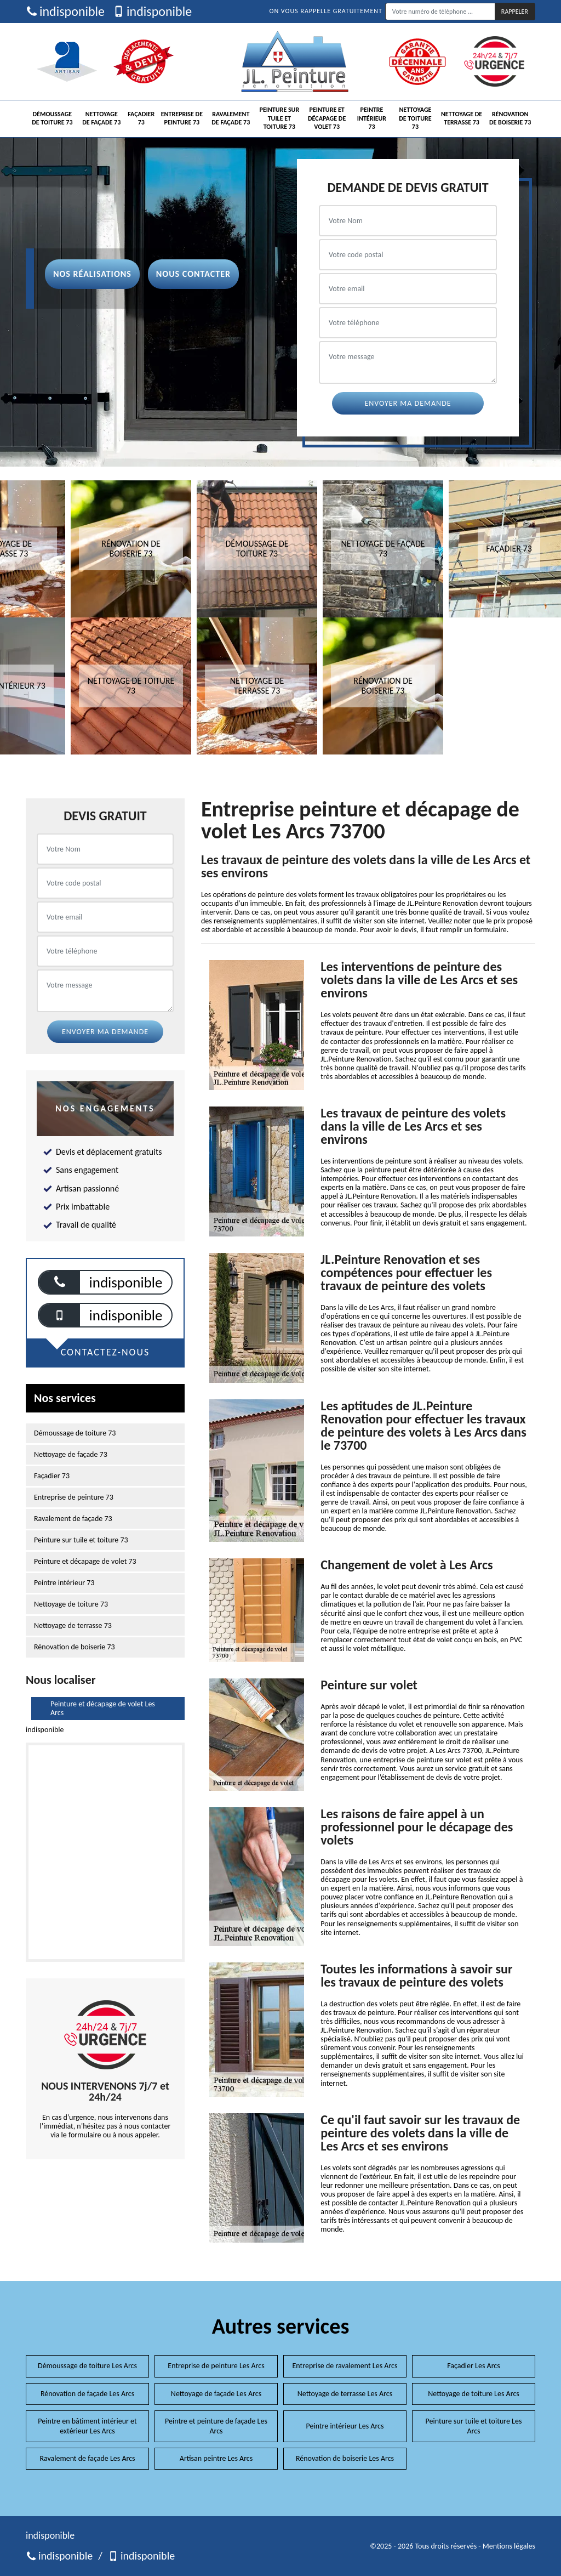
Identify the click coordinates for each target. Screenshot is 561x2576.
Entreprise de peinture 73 (182, 118)
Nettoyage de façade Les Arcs (216, 2393)
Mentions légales (509, 2546)
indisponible (65, 11)
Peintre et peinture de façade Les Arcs (216, 2426)
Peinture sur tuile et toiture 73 (280, 118)
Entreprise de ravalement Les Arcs (345, 2365)
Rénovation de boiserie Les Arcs (345, 2458)
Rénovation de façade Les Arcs (87, 2393)
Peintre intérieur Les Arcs (345, 2426)
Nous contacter (193, 274)
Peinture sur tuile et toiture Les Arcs (474, 2426)
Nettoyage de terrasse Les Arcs (344, 2393)
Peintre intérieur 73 (371, 118)
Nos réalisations (92, 274)
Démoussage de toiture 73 (52, 118)
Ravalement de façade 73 (230, 118)
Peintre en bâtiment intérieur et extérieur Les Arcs (87, 2426)
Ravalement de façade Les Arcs (87, 2458)
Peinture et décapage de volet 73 (327, 118)
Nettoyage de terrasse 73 (461, 118)
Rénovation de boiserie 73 (510, 118)
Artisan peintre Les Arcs (216, 2458)
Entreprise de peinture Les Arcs (216, 2365)
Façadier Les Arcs (473, 2365)
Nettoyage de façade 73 (101, 118)
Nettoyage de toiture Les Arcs (473, 2393)
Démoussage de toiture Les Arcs (87, 2365)
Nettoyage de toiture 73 (415, 118)
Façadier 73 (141, 118)
